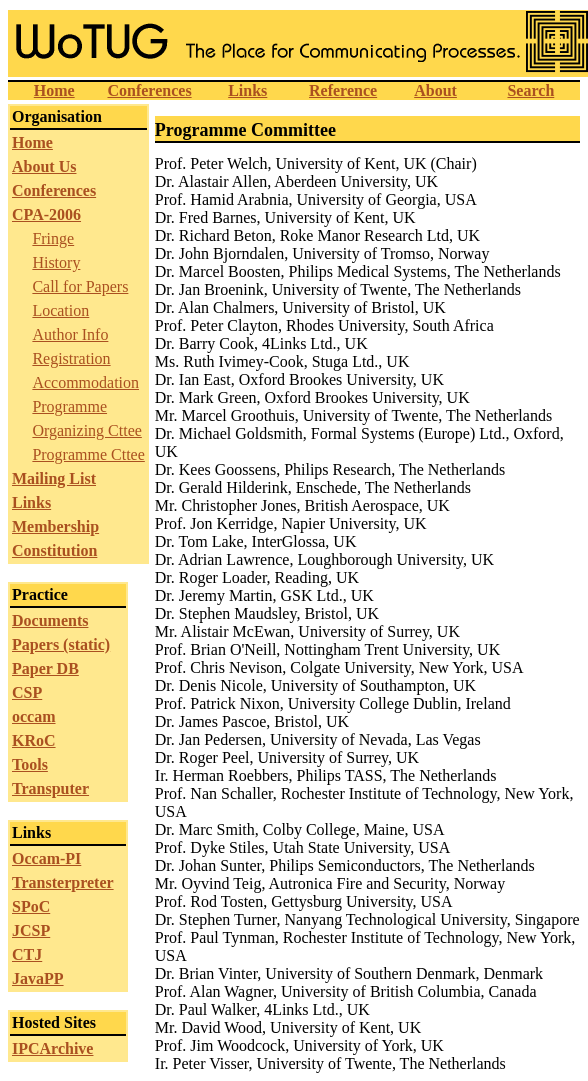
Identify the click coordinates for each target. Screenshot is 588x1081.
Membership (55, 526)
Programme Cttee (88, 454)
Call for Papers (80, 286)
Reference (343, 90)
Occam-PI (46, 858)
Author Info (70, 334)
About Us (44, 166)
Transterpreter (63, 882)
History (56, 262)
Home (54, 90)
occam (34, 716)
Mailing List (54, 478)
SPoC (31, 906)
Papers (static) (61, 644)
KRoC (34, 740)
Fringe (53, 238)
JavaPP (38, 978)
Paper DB (45, 668)
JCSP (31, 930)
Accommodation (85, 382)
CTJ (27, 954)
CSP (27, 692)
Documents (50, 620)
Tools (30, 764)
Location (60, 310)
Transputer (50, 788)
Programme (69, 406)
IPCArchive (52, 1048)
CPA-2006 (46, 214)
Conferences (149, 90)
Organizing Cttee (86, 430)
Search (530, 90)
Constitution (54, 550)
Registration (71, 358)
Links (247, 90)
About (435, 90)
